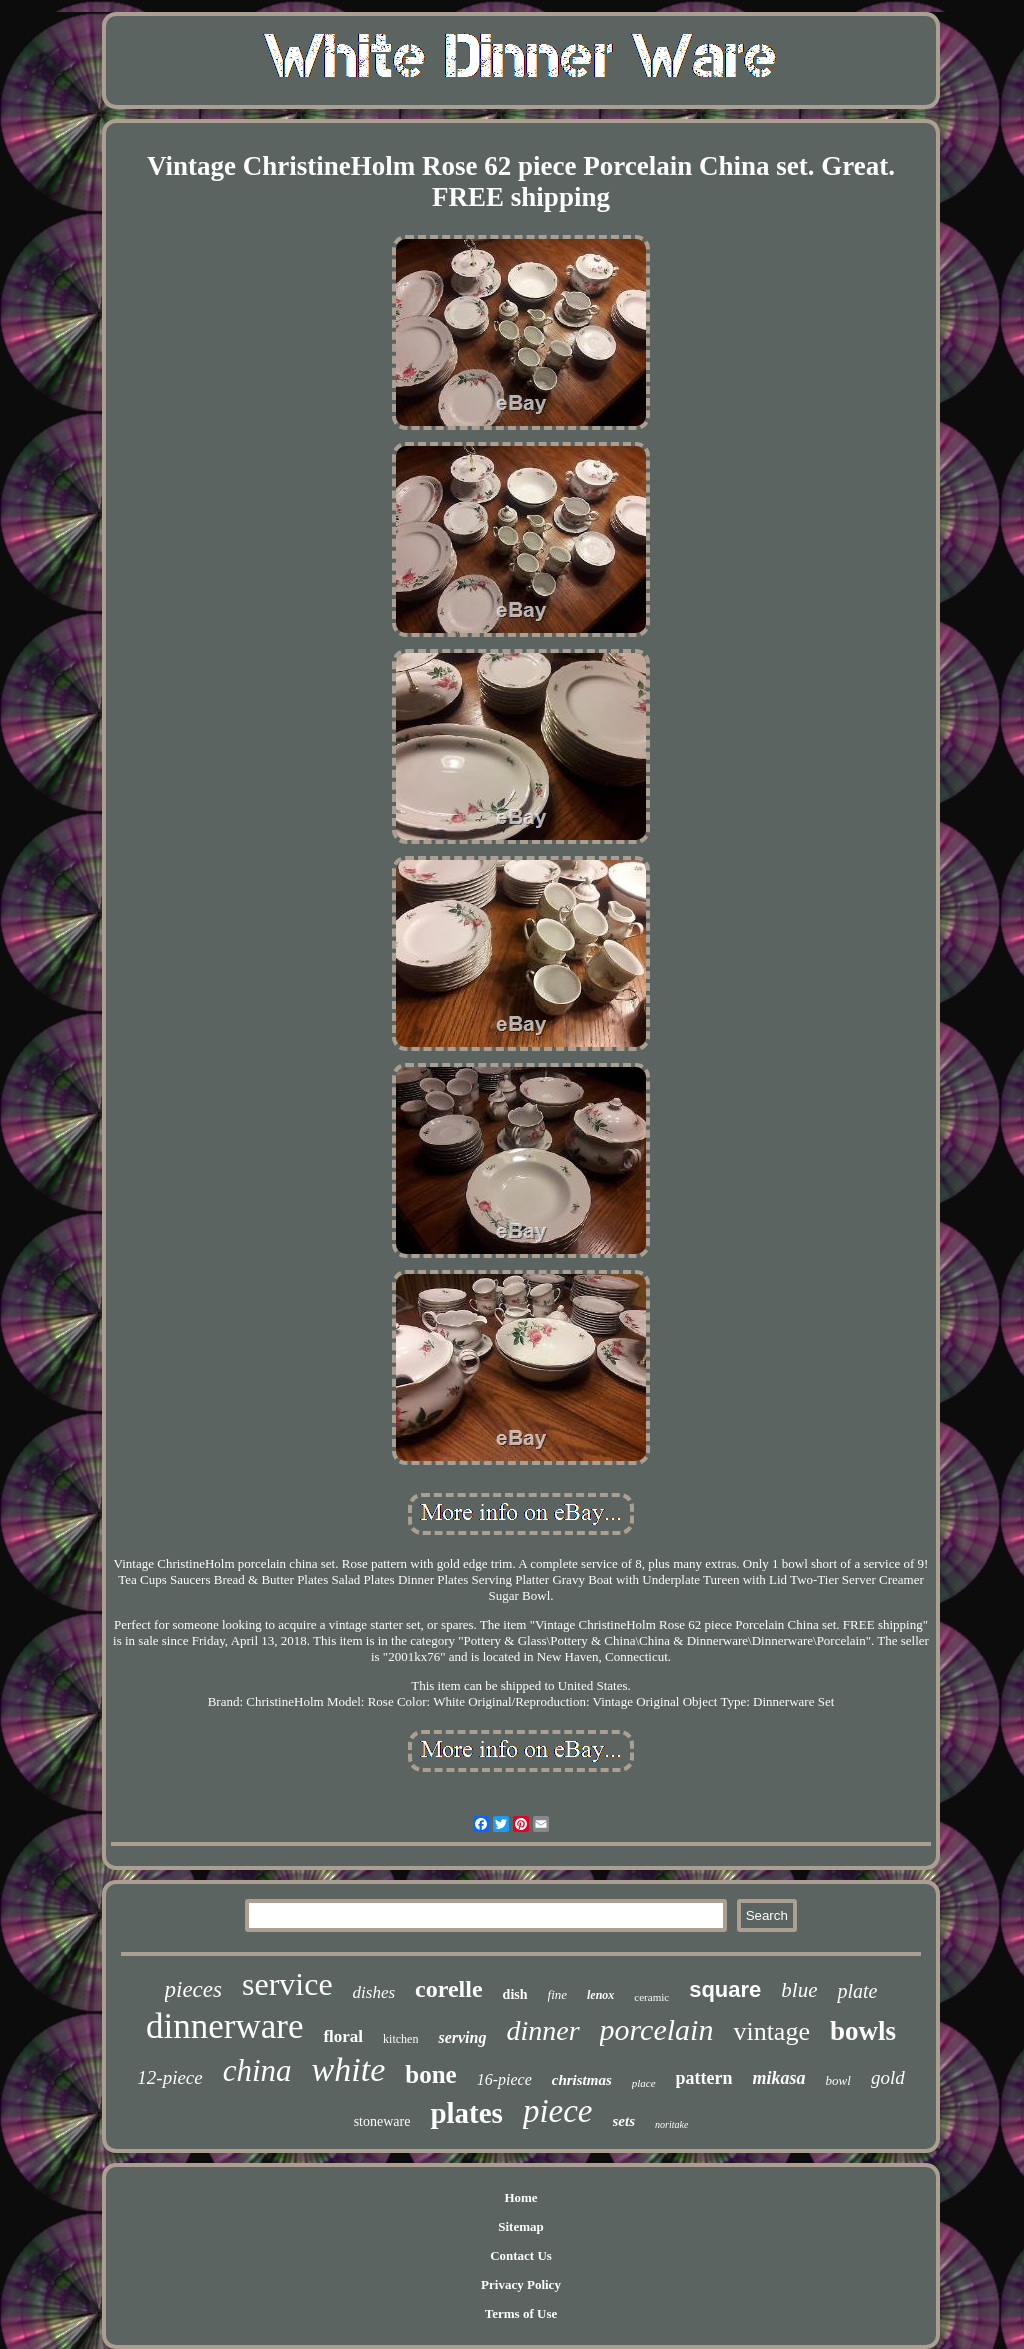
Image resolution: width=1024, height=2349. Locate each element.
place (644, 2083)
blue (799, 1990)
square (725, 1989)
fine (558, 1994)
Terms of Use (521, 2313)
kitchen (400, 2039)
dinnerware (224, 2026)
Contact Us (521, 2255)
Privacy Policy (521, 2284)
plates (466, 2113)
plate (857, 1991)
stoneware (382, 2121)
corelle (449, 1989)
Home (520, 2197)
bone (430, 2074)
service (287, 1984)
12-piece (169, 2077)
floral (343, 2036)
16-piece (504, 2079)
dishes (374, 1992)
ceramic (651, 1997)
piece (558, 2111)
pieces (193, 1989)
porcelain (657, 2029)
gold (888, 2077)
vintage (771, 2031)
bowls (863, 2031)
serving (462, 2037)
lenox (600, 1995)
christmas (582, 2080)
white (349, 2069)
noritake (671, 2124)
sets (624, 2121)
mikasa (779, 2078)
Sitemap (521, 2226)
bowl (838, 2080)
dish (515, 1994)
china (257, 2070)
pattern (704, 2078)
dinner (542, 2030)
